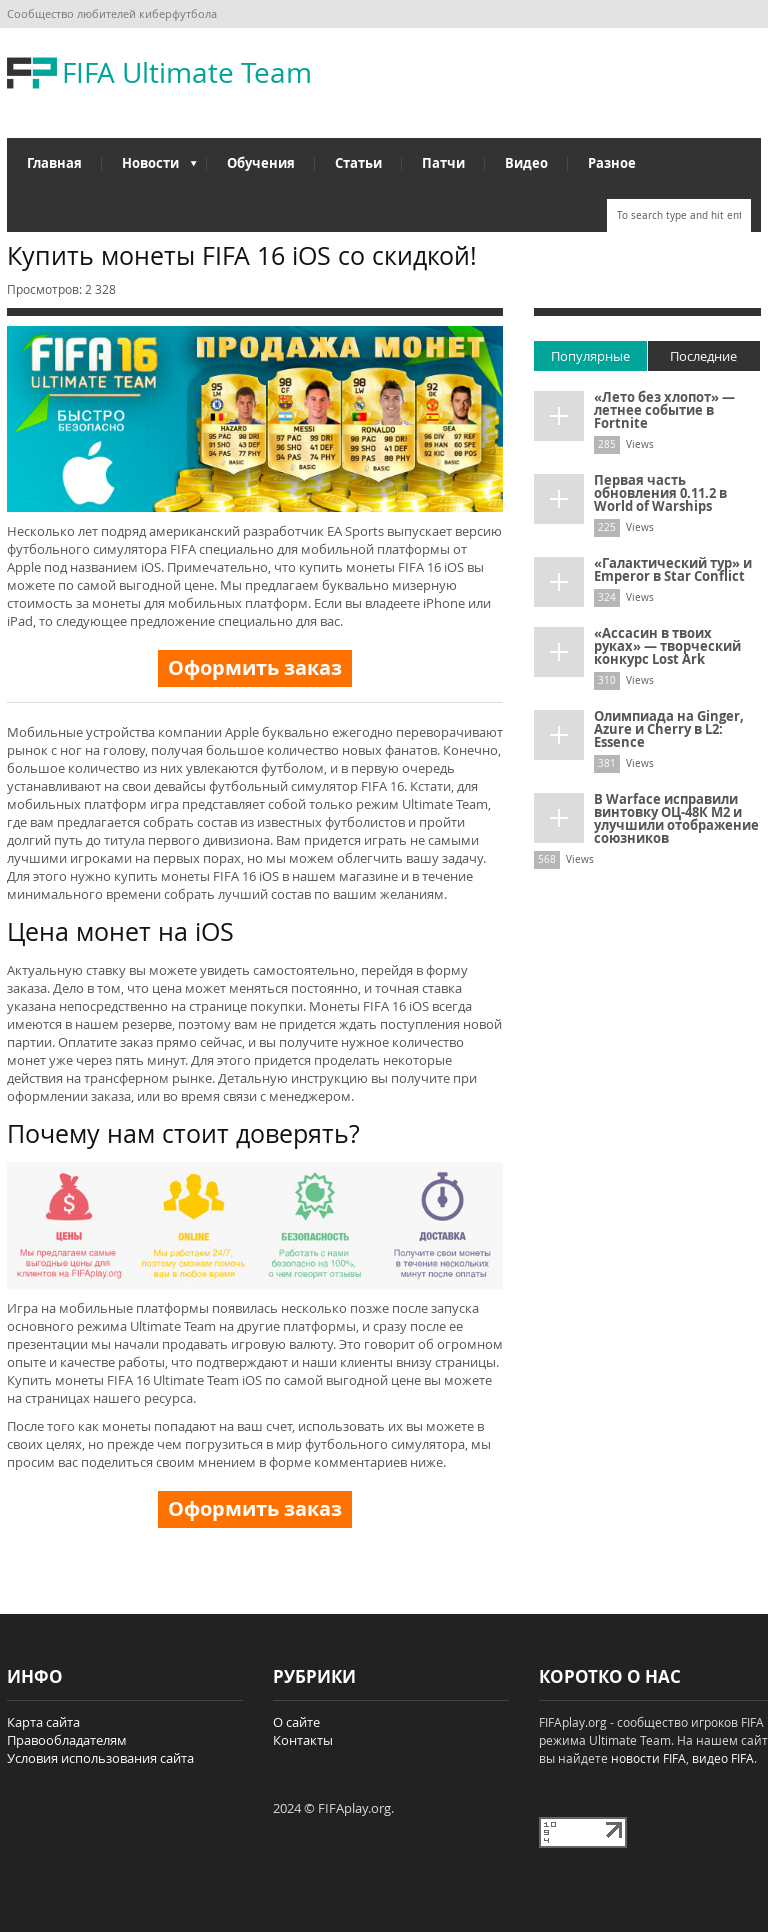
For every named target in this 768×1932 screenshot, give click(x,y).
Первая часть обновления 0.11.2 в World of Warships (660, 493)
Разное (612, 163)
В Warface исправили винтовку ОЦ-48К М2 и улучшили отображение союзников (676, 818)
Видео (526, 163)
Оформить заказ (255, 667)
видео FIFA (723, 1758)
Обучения (261, 163)
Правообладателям (67, 1740)
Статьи (358, 163)
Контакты (303, 1740)
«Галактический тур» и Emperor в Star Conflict (673, 569)
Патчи (443, 163)
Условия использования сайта (100, 1758)
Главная (54, 163)
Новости (149, 168)
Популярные (590, 356)
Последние (703, 356)
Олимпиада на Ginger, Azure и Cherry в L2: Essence (669, 729)
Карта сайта (43, 1722)
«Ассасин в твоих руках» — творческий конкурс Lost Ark (667, 646)
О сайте (296, 1722)
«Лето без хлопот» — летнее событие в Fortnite (664, 410)
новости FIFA (648, 1758)
